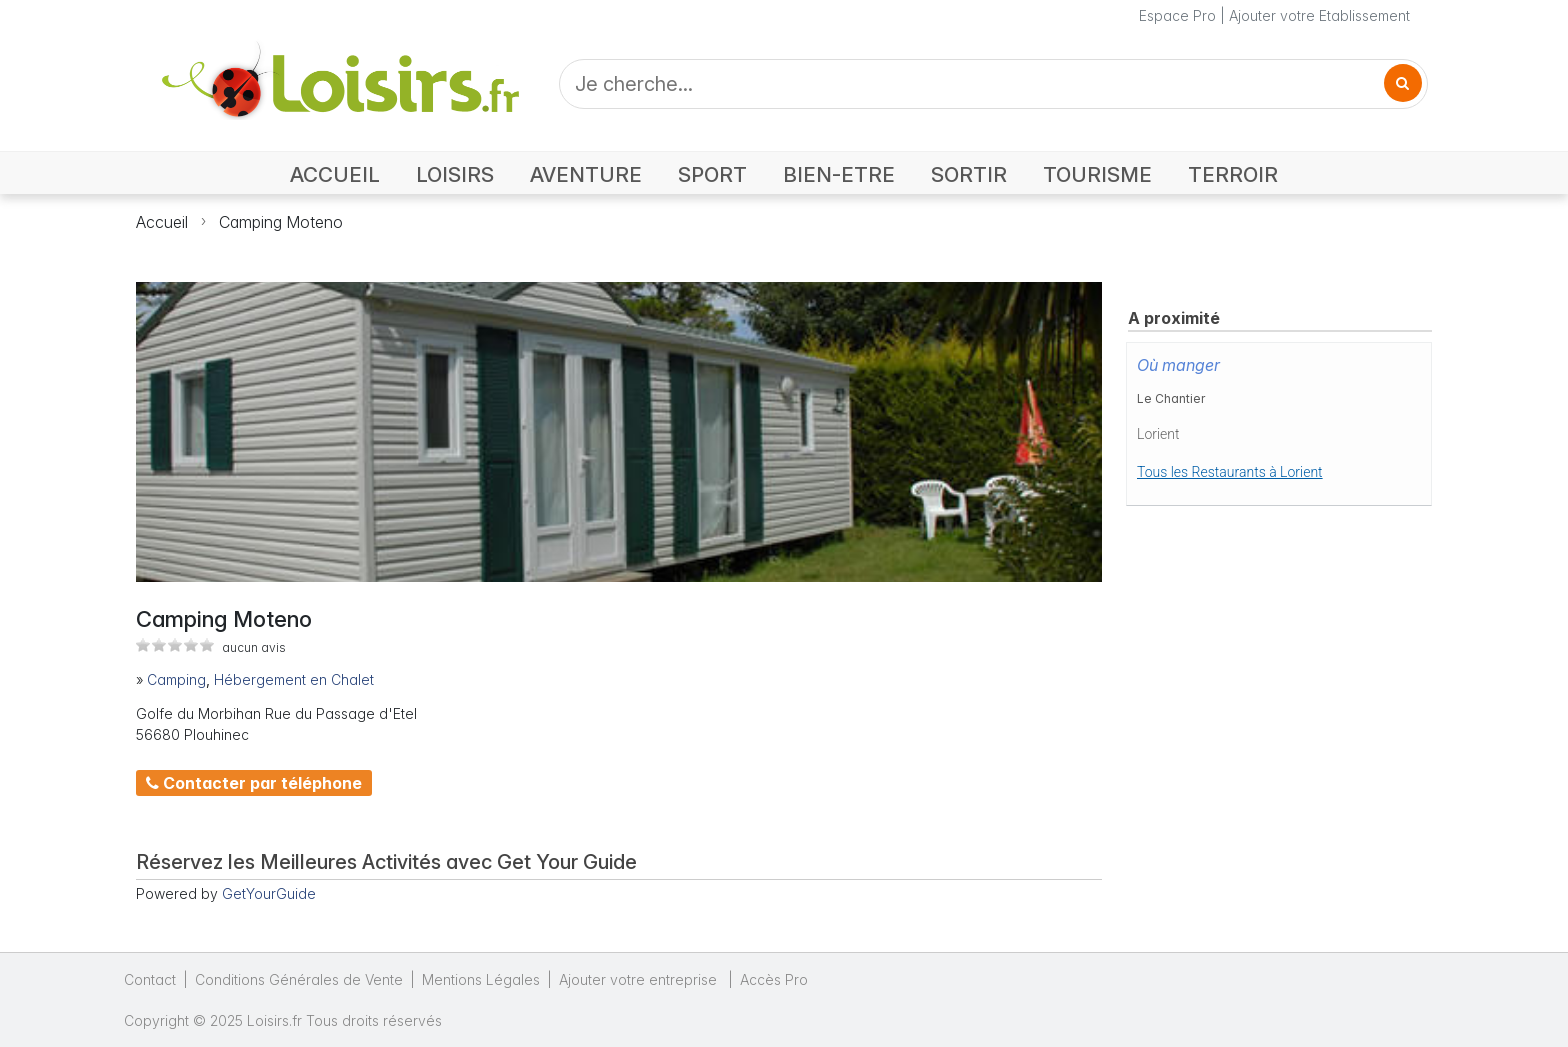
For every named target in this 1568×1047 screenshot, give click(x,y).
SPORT (712, 174)
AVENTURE (586, 174)
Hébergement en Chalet (294, 679)
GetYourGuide (269, 893)
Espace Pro (1177, 15)
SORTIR (969, 174)
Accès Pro (774, 979)
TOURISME (1097, 174)
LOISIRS (455, 174)
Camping (176, 679)
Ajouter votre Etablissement (1319, 15)
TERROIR (1233, 174)
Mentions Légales (481, 979)
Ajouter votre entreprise (640, 979)
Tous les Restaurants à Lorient (1230, 472)
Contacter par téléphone (254, 783)
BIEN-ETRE (839, 174)
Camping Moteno (281, 222)
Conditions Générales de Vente (299, 979)
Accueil (162, 222)
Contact (150, 979)
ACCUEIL (335, 174)
